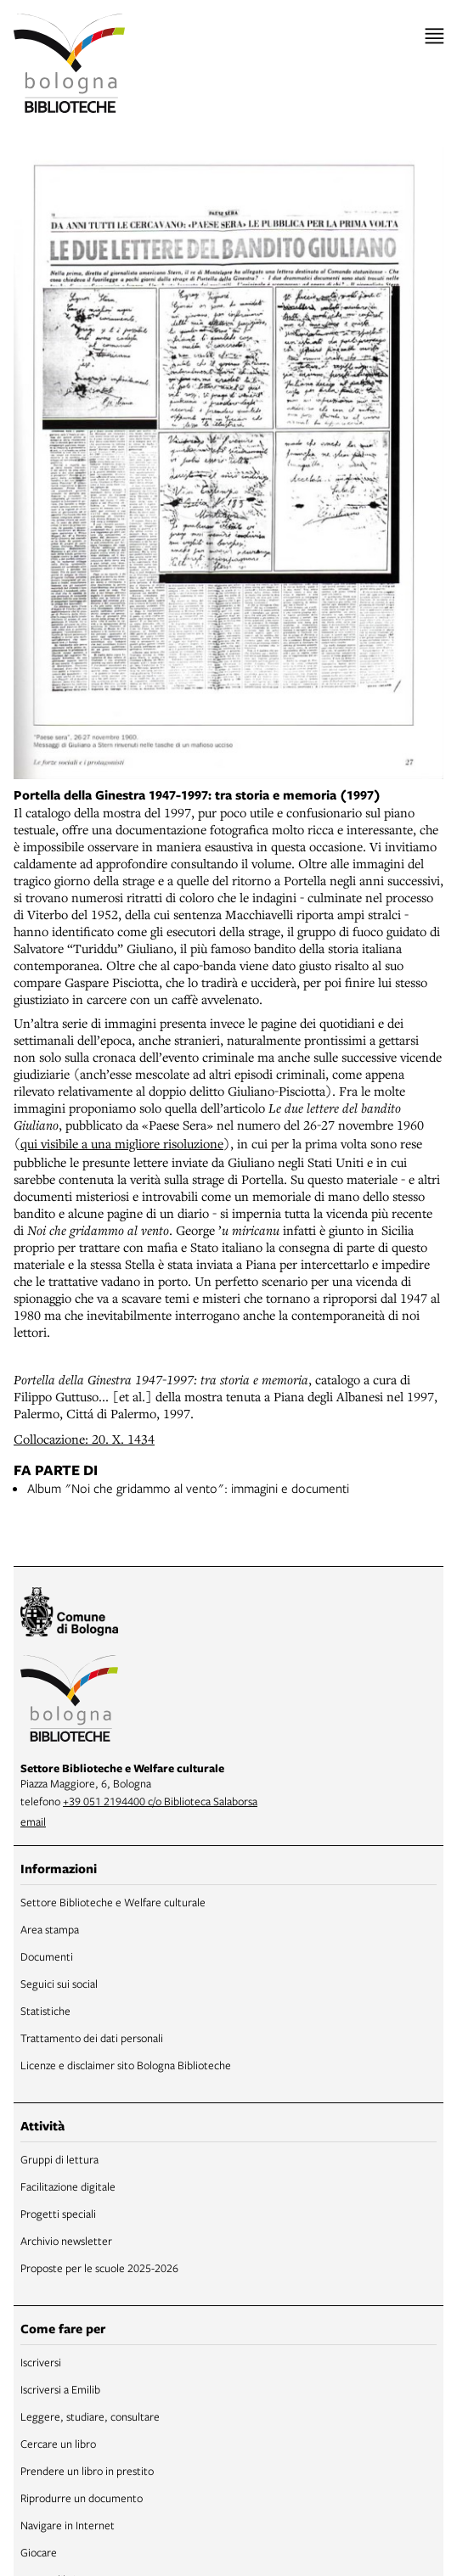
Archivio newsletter (66, 2240)
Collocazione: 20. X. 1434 (84, 1438)
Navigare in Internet (67, 2525)
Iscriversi (40, 2362)
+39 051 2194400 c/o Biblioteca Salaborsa (160, 1801)
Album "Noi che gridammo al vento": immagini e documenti (188, 1487)
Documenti (46, 1956)
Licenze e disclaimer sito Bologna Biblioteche (125, 2065)
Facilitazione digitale (68, 2186)
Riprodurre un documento (81, 2498)
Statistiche (45, 2010)
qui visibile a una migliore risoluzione (121, 1143)
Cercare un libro (58, 2443)
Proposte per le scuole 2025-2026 (99, 2268)
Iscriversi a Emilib (60, 2389)
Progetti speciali (58, 2213)
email (33, 1821)
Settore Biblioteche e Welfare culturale (113, 1902)
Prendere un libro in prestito (87, 2470)
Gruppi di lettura (59, 2159)
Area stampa (49, 1929)
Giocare (38, 2552)
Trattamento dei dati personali (91, 2038)
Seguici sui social (59, 1983)
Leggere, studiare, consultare (90, 2416)
